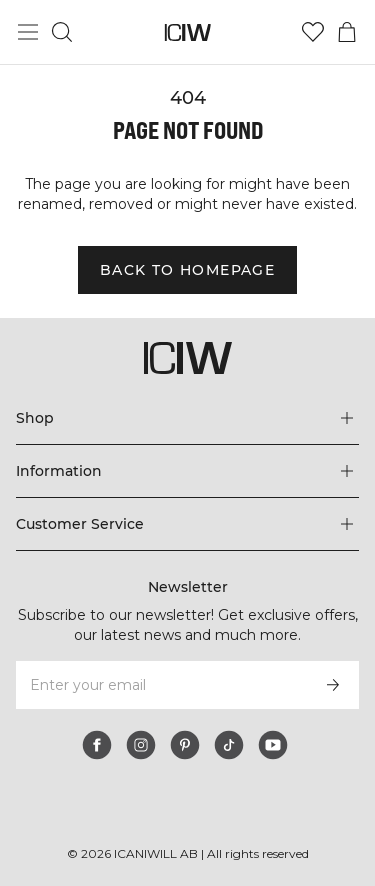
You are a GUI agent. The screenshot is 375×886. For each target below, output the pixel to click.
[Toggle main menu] (28, 32)
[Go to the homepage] (187, 32)
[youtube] (273, 745)
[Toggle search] (62, 32)
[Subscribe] (333, 685)
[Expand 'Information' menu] (187, 471)
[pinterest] (185, 745)
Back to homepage (187, 270)
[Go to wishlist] (313, 32)
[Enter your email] (160, 685)
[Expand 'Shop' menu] (187, 418)
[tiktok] (229, 745)
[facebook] (97, 745)
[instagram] (141, 745)
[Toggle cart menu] (347, 32)
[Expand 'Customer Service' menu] (187, 524)
